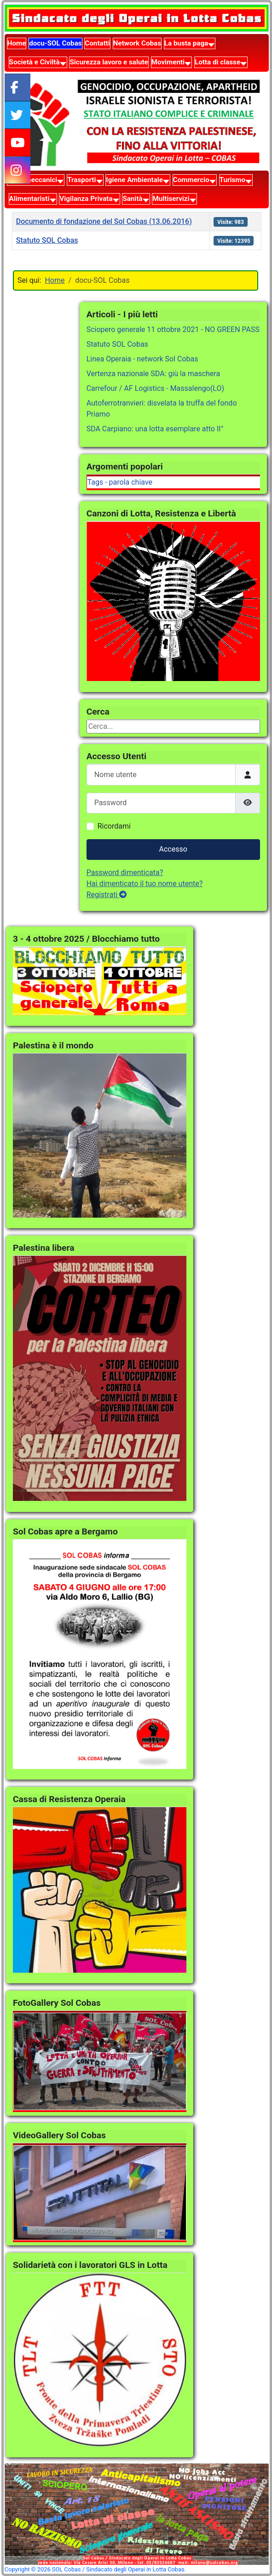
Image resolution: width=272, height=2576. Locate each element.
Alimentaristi (29, 199)
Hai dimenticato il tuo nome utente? (145, 883)
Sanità (132, 199)
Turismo (232, 180)
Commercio (191, 180)
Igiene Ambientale (134, 180)
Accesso (173, 849)
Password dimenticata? (125, 872)
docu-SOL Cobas (55, 43)
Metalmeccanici (32, 180)
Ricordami (114, 826)
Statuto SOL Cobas (47, 240)
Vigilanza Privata (85, 199)
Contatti (97, 43)
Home (16, 43)
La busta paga (186, 43)
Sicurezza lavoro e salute (108, 62)
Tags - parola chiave (119, 482)
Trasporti (81, 180)
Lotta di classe (217, 62)
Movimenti (168, 62)
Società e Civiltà (34, 62)
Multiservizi (170, 199)
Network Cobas (137, 43)
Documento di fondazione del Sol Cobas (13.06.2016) (104, 221)
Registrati (107, 894)
